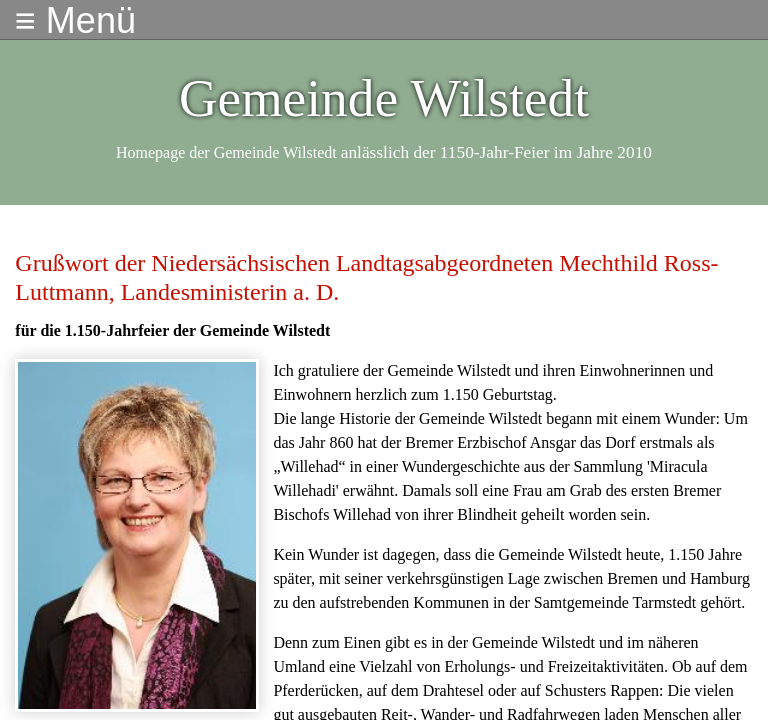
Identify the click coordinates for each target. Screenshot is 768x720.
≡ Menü (75, 20)
